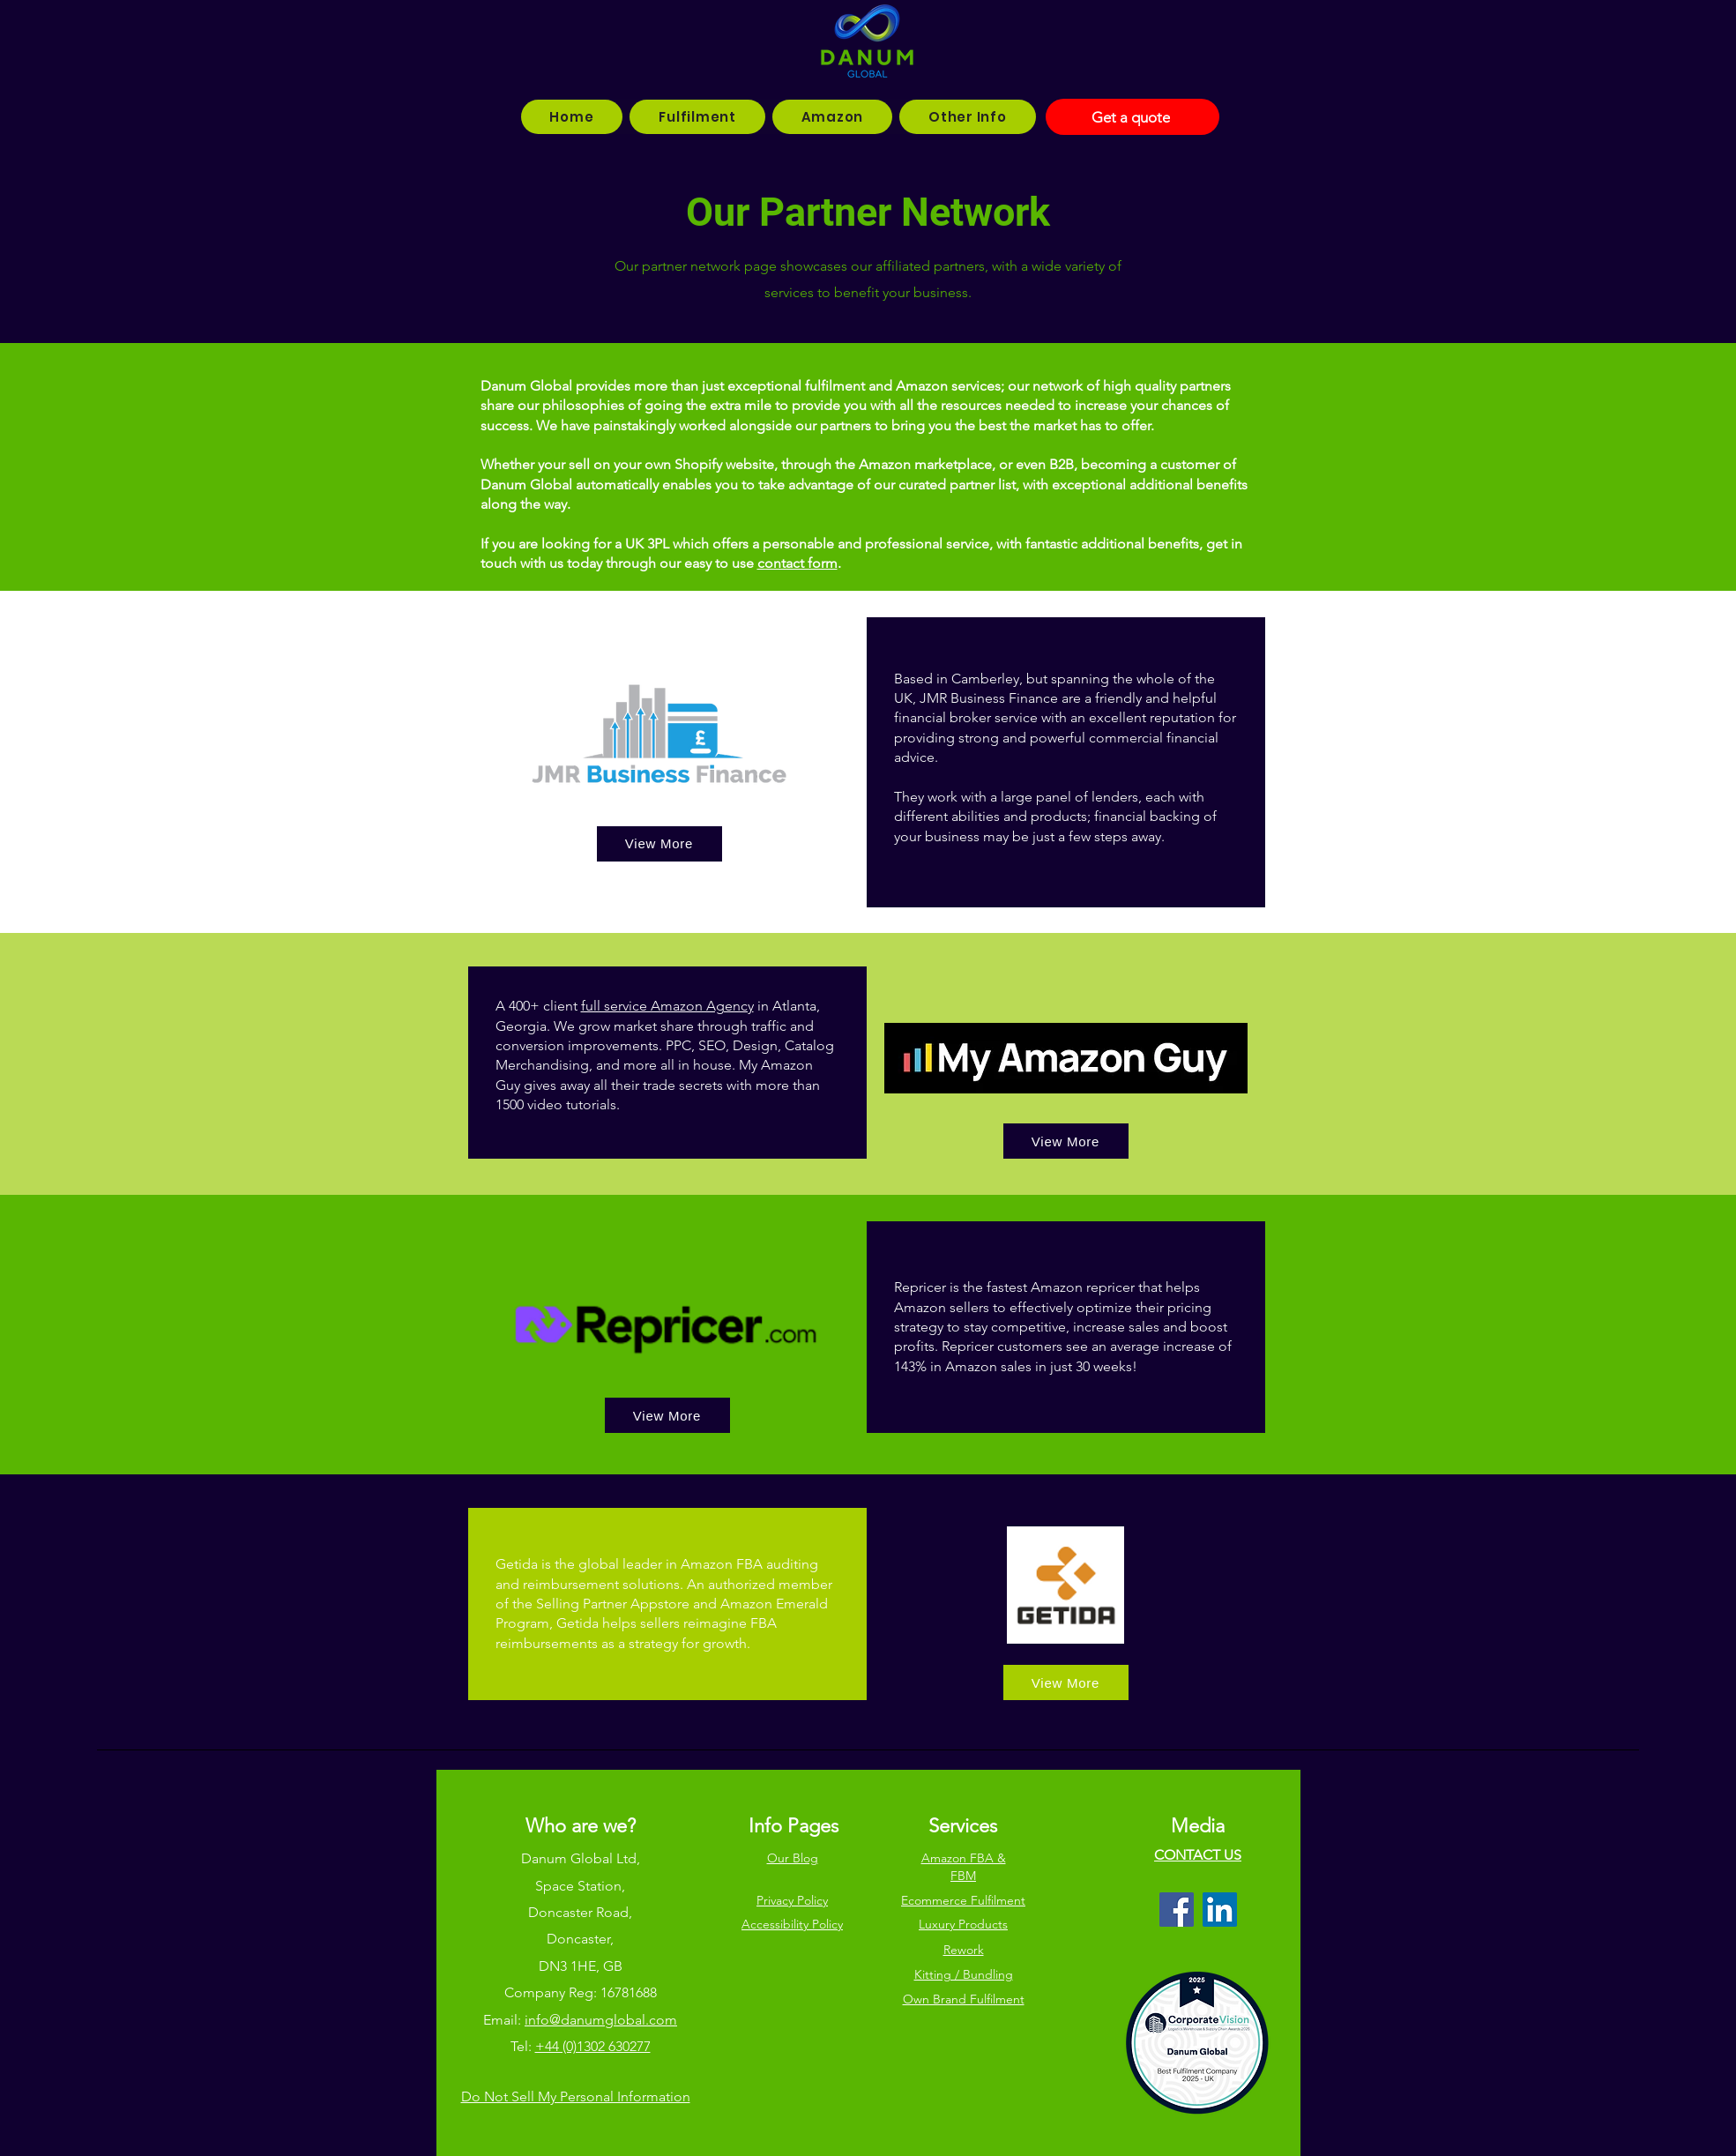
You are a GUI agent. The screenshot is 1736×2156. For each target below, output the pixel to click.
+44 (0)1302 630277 (593, 2046)
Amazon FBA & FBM (963, 1867)
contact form (797, 563)
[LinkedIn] (1220, 1909)
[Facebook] (1176, 1909)
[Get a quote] (1132, 117)
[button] (697, 117)
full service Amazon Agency (667, 1005)
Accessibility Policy (792, 1924)
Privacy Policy (792, 1900)
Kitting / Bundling (963, 1974)
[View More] (659, 844)
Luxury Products (963, 1924)
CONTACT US (1197, 1854)
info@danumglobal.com (601, 2019)
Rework (963, 1950)
